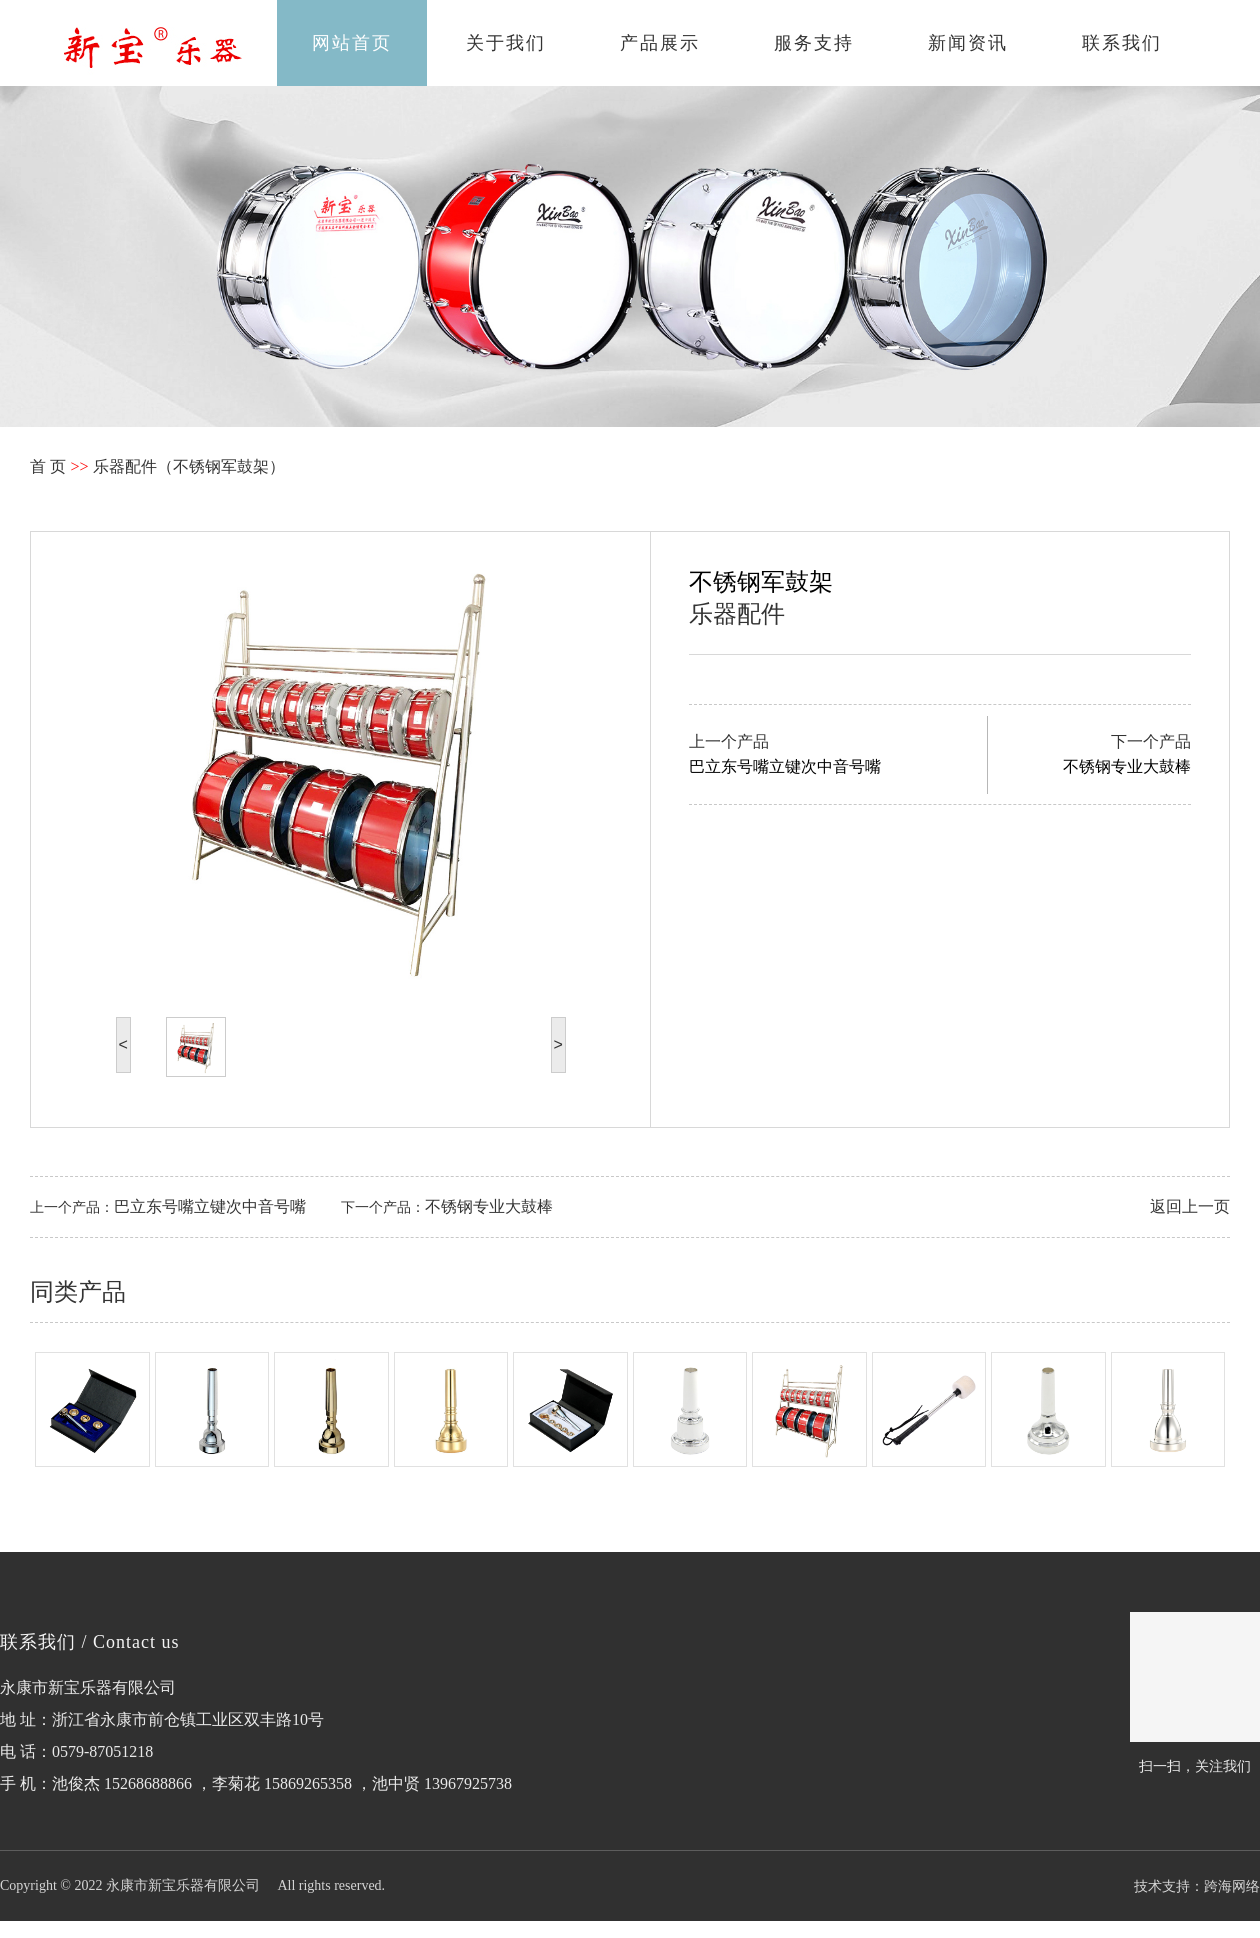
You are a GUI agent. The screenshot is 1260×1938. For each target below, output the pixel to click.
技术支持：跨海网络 (1197, 1886)
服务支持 (814, 43)
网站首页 (352, 43)
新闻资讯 (968, 43)
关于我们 (506, 43)
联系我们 (1122, 43)
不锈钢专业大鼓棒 (489, 1206)
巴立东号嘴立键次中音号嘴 (210, 1206)
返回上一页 (1190, 1206)
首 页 (48, 466)
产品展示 (660, 43)
